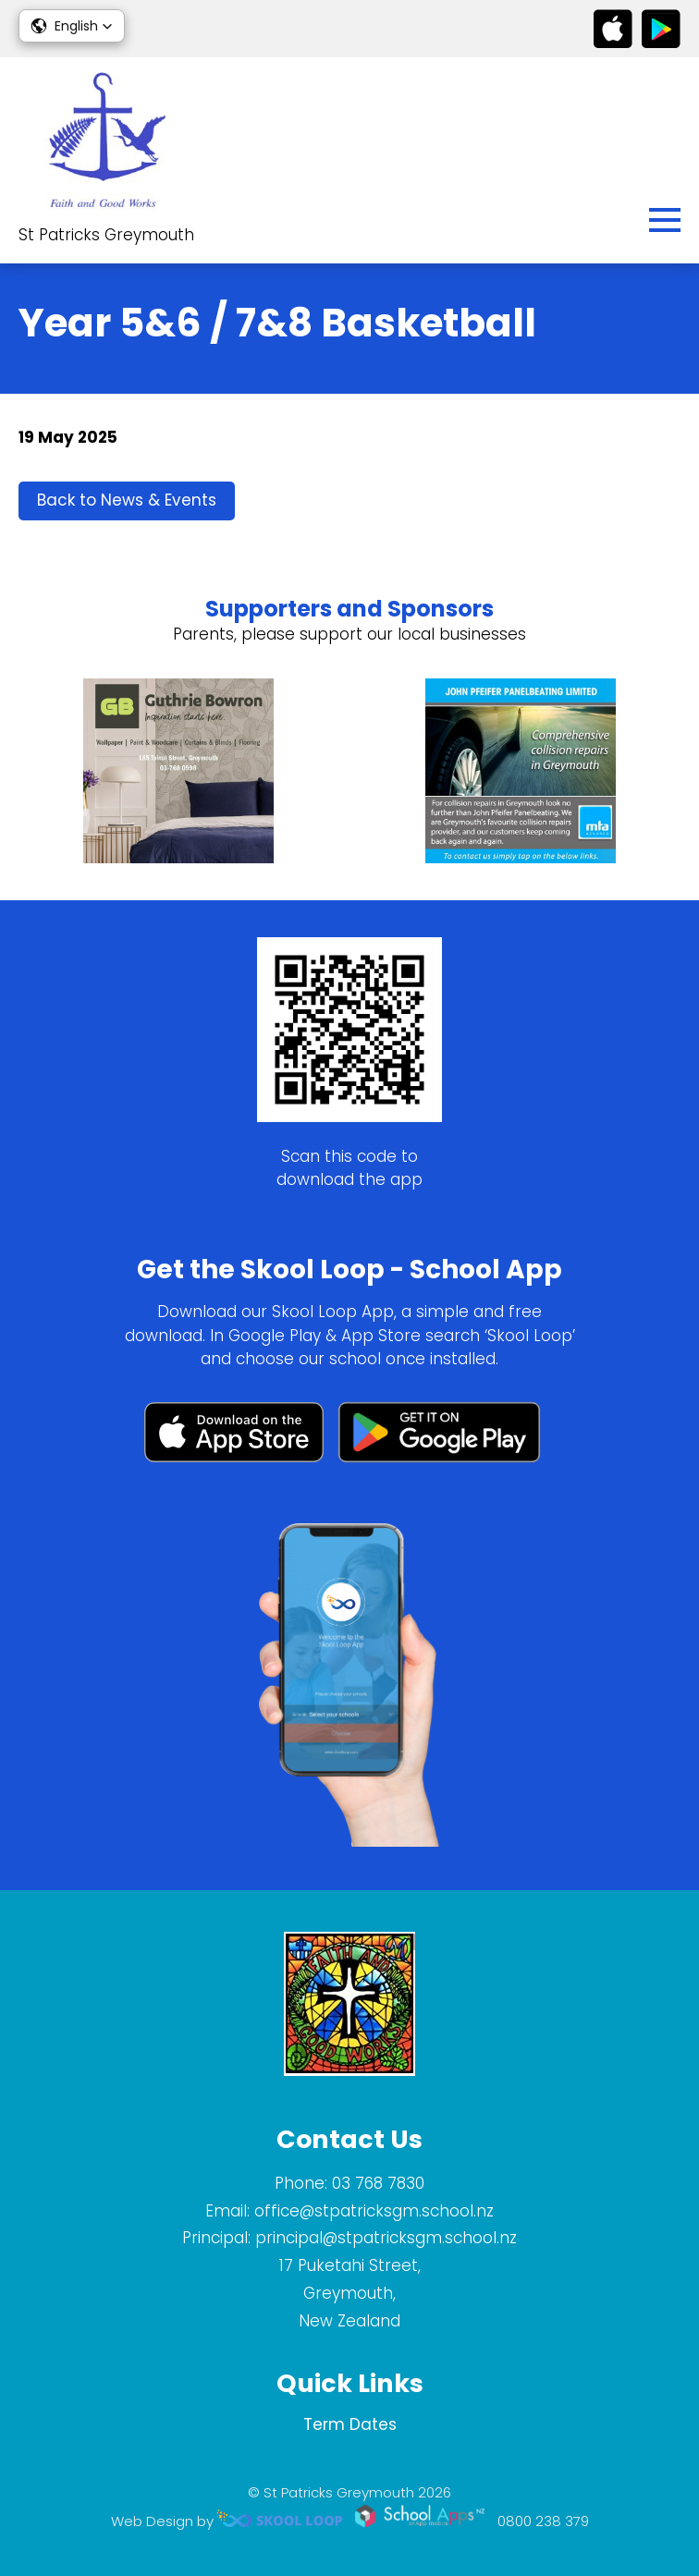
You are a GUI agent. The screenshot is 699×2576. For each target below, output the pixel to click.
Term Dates (350, 2424)
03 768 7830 (378, 2183)
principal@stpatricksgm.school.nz (386, 2238)
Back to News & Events (126, 500)
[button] (72, 26)
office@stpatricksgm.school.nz (374, 2211)
